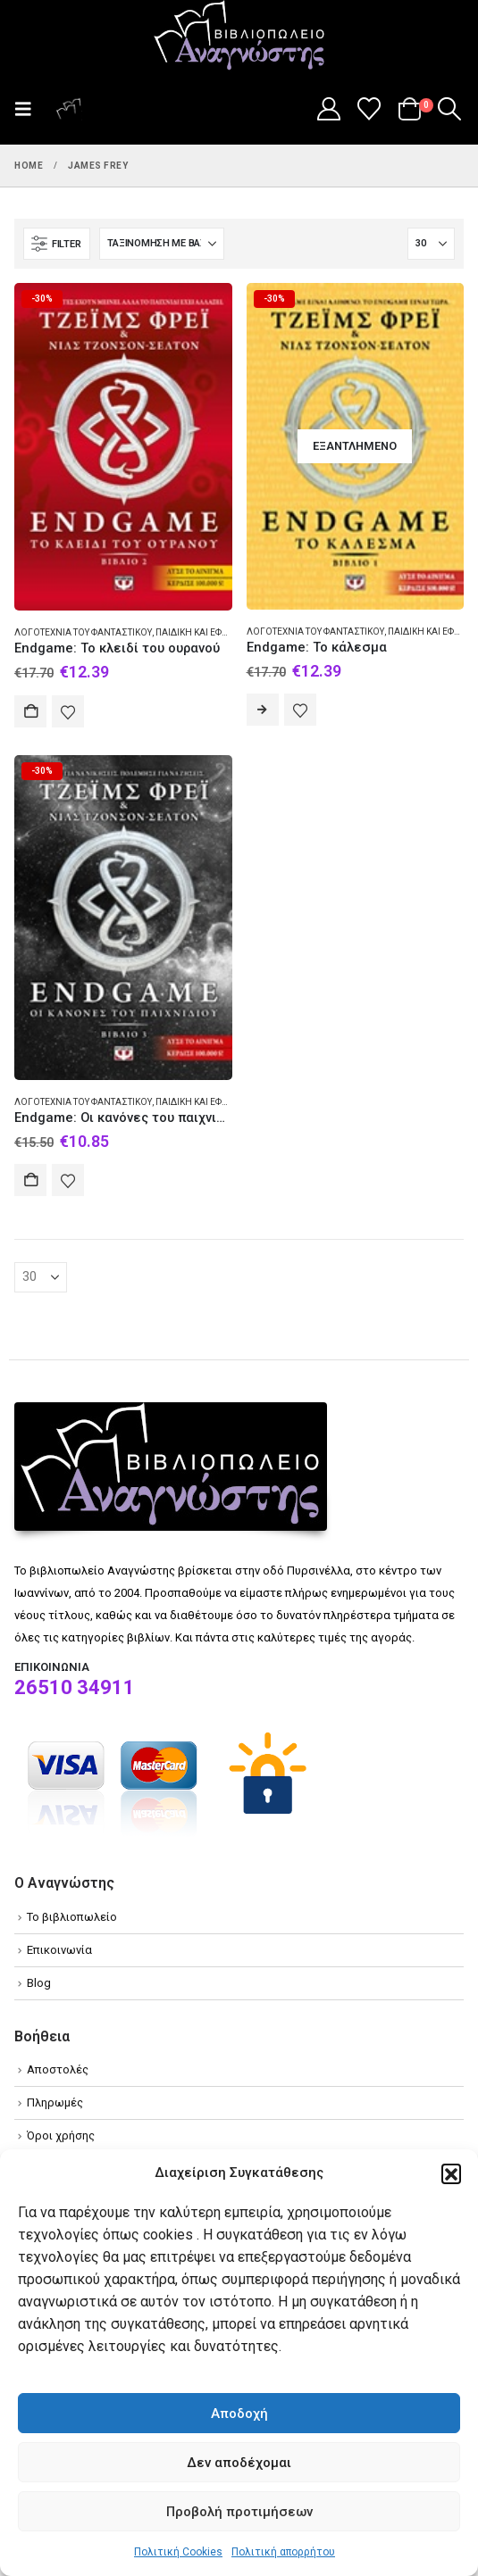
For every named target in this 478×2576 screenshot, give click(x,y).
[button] (451, 2173)
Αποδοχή (239, 2414)
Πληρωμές (55, 2102)
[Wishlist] (369, 108)
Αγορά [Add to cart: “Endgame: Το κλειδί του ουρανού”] (30, 711)
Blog (39, 1983)
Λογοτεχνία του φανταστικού (83, 632)
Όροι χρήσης (61, 2135)
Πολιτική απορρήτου (283, 2552)
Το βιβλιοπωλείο (72, 1917)
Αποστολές (57, 2069)
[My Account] (328, 108)
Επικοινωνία (59, 1950)
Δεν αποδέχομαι (239, 2463)
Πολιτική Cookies (178, 2552)
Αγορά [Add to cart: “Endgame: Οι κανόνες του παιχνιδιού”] (30, 1180)
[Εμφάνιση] (431, 244)
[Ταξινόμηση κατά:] (161, 244)
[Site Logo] (239, 36)
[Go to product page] (123, 447)
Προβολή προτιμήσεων (239, 2512)
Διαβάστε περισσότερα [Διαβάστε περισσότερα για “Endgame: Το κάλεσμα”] (263, 710)
